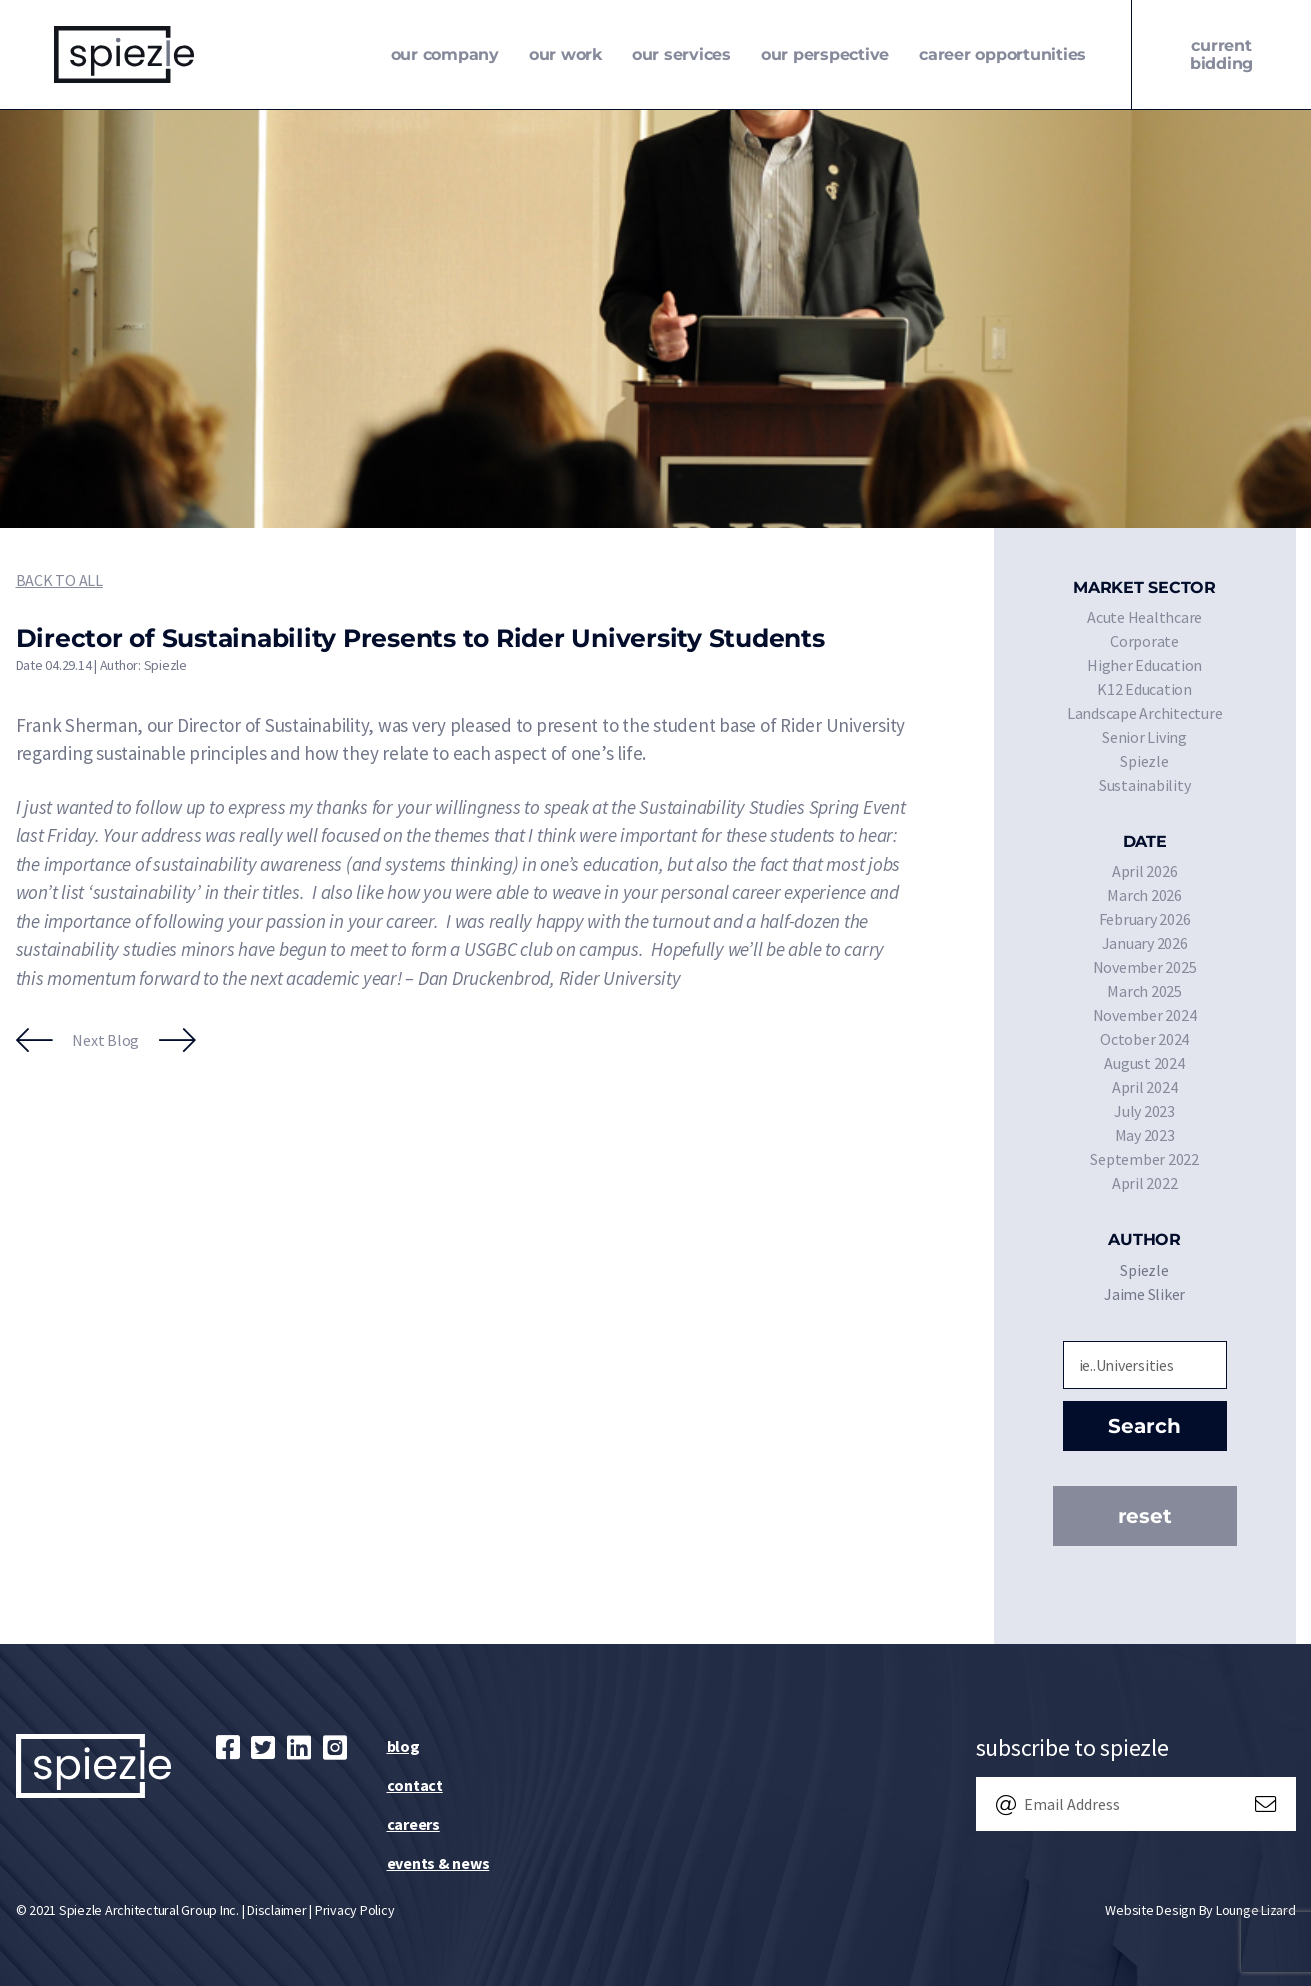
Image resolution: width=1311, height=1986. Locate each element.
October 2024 (1144, 1039)
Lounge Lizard (1256, 1910)
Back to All (59, 580)
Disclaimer (277, 1910)
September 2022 (1144, 1159)
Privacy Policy (355, 1910)
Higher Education (1144, 665)
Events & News (438, 1863)
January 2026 (1145, 943)
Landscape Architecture (1145, 713)
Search (1144, 1426)
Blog (403, 1746)
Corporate (1144, 641)
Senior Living (1144, 737)
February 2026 (1145, 919)
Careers (413, 1824)
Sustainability (1145, 785)
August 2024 (1144, 1063)
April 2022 (1145, 1183)
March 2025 (1144, 991)
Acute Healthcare (1144, 617)
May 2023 (1145, 1135)
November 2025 (1145, 967)
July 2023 (1144, 1111)
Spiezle (1144, 761)
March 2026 (1144, 895)
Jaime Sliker (1144, 1294)
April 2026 (1145, 871)
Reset (1145, 1516)
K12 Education (1144, 689)
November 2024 (1145, 1015)
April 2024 (1145, 1087)
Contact (415, 1785)
